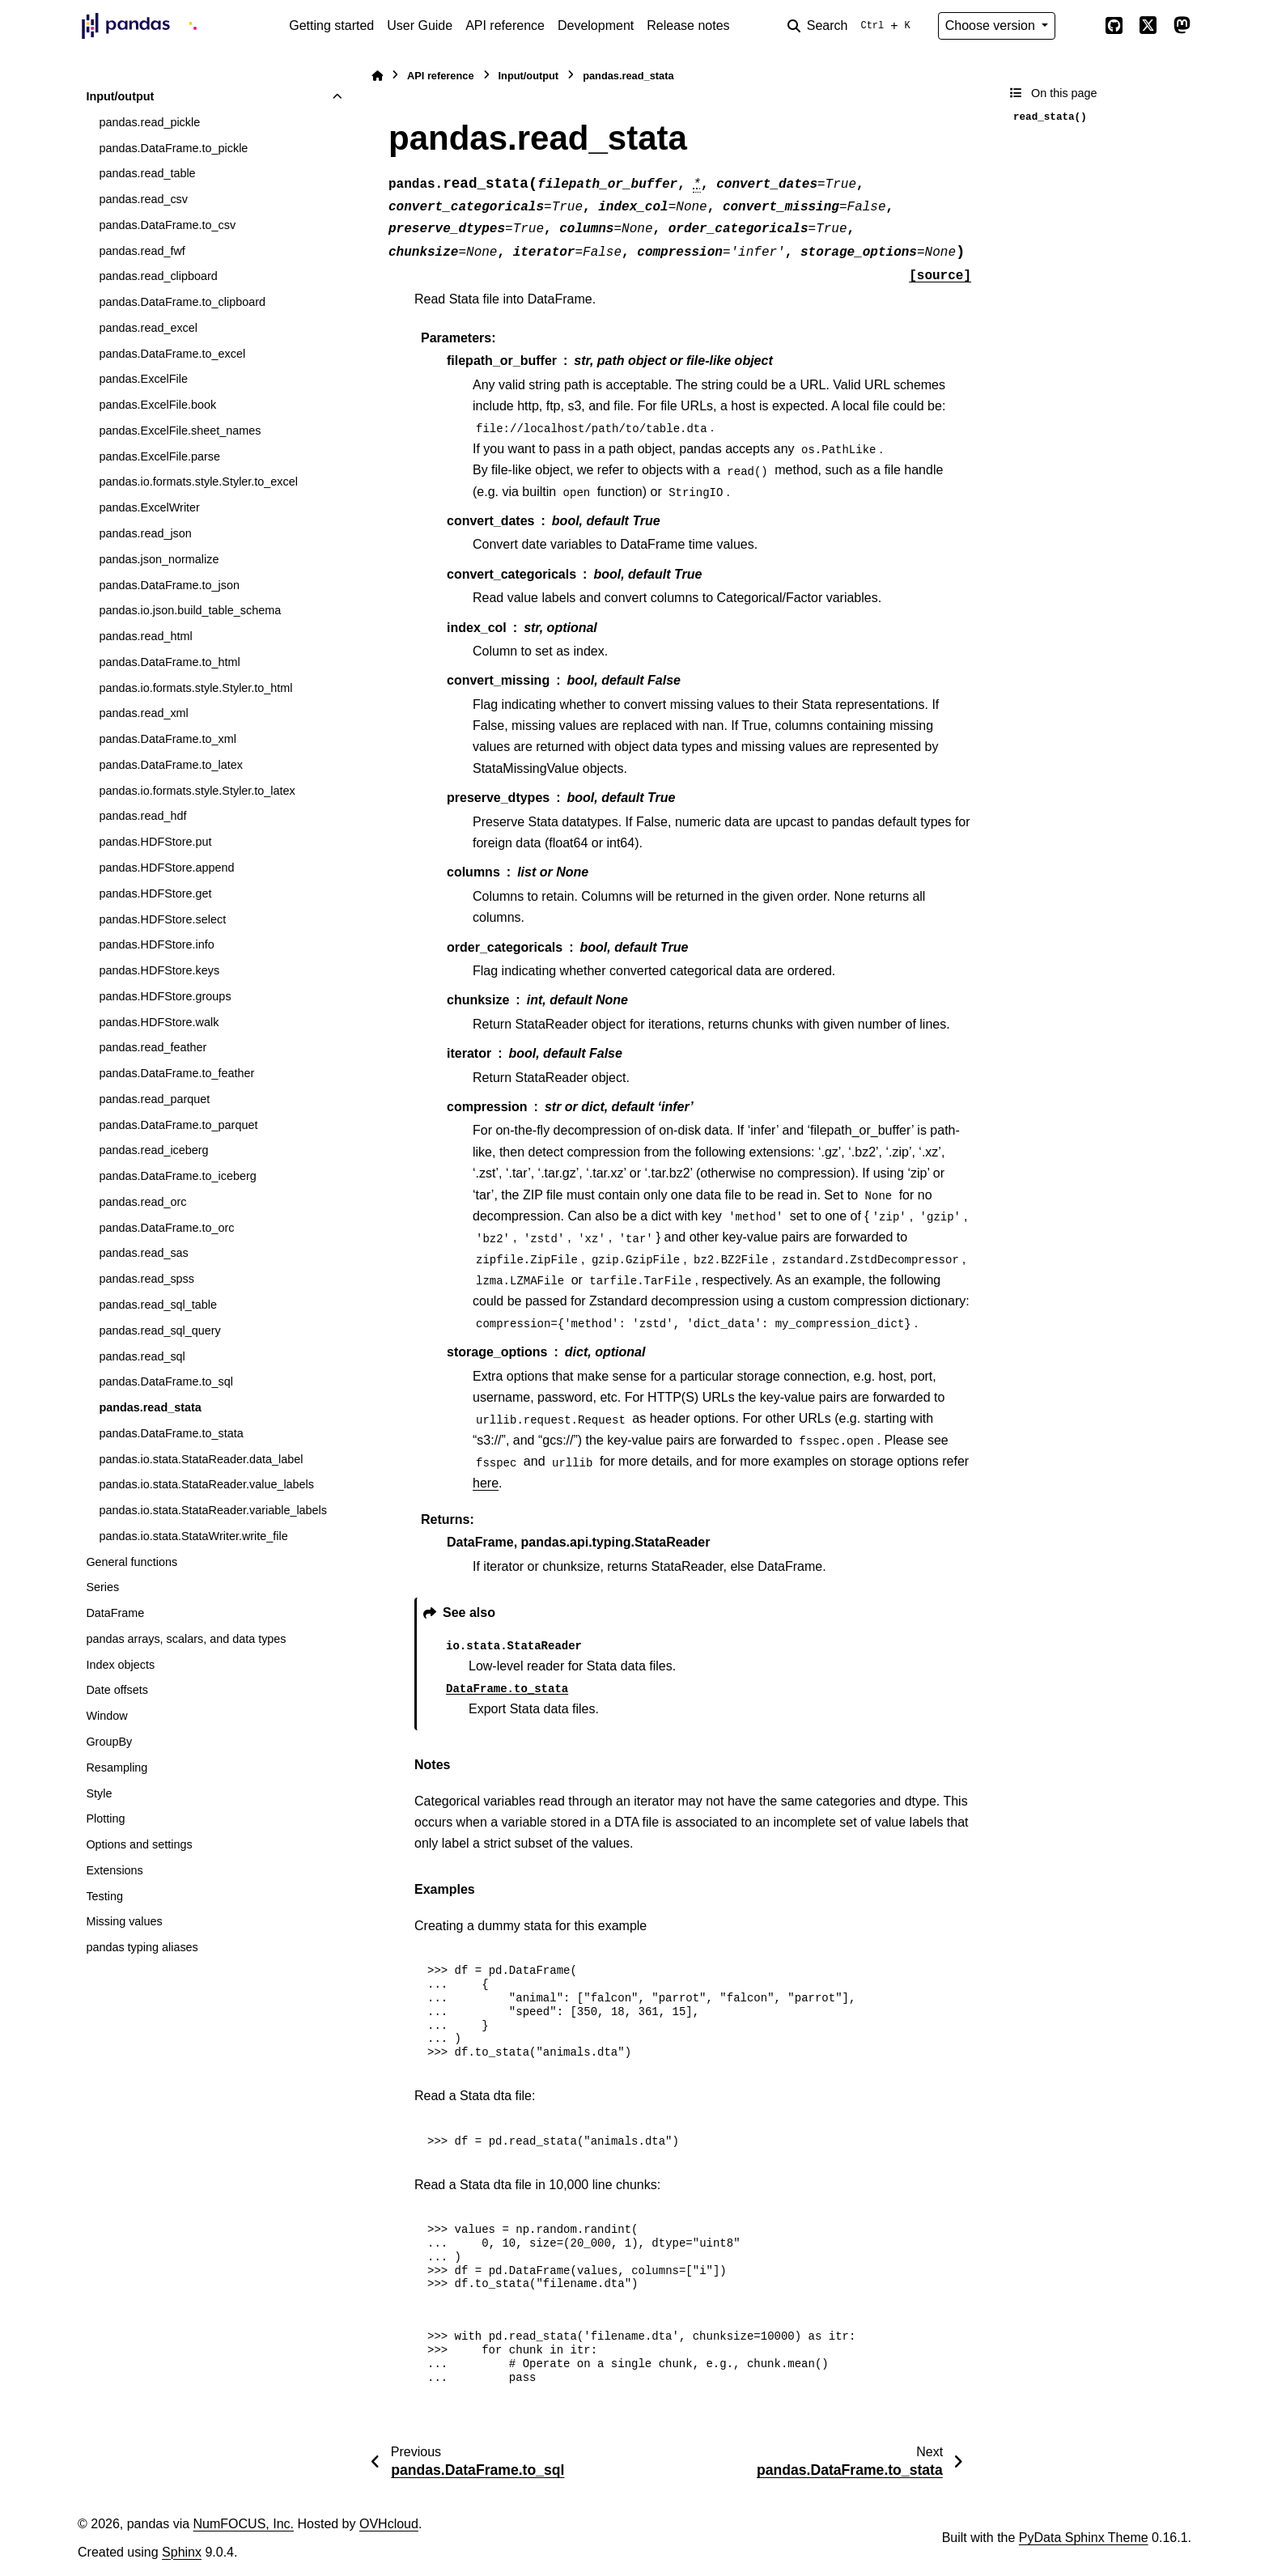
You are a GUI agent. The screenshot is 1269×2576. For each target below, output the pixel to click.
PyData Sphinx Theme (1083, 2537)
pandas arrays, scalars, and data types (186, 1638)
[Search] (852, 26)
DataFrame (115, 1612)
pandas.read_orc (142, 1201)
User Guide (419, 25)
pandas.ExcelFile (143, 378)
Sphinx (182, 2552)
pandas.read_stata (150, 1407)
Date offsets (117, 1689)
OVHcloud (388, 2524)
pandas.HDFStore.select (162, 919)
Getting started (331, 25)
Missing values (124, 1921)
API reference (505, 25)
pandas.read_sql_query (159, 1330)
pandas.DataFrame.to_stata (171, 1433)
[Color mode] (1079, 26)
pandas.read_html (145, 636)
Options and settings (139, 1844)
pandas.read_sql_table (158, 1304)
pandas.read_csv (143, 199)
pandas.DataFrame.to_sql (166, 1381)
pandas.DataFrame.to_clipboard (182, 301)
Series (102, 1587)
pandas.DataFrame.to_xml (167, 738)
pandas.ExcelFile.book (157, 404)
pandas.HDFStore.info (156, 944)
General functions (131, 1561)
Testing (104, 1896)
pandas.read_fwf (142, 250)
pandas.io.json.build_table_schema (190, 610)
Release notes (688, 25)
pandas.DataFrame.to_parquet (178, 1124)
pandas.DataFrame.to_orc (166, 1227)
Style (99, 1793)
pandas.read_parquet (154, 1099)
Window (106, 1715)
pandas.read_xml (143, 713)
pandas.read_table (147, 173)
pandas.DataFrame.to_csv (167, 225)
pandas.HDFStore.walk (159, 1022)
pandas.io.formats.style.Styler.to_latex (197, 790)
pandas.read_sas (143, 1252)
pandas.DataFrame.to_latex (171, 764)
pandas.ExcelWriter (149, 507)
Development (596, 25)
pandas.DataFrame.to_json (169, 585)
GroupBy (109, 1741)
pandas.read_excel (148, 327)
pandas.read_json (145, 533)
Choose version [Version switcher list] (992, 25)
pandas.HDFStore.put (155, 841)
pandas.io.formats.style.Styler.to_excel (198, 481)
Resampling (116, 1767)
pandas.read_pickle (149, 122)
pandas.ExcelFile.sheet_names (180, 430)
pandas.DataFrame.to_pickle (173, 148)
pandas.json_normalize (159, 559)
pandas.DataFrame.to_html (169, 662)
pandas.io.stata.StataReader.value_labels (206, 1484)
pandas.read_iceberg (153, 1150)
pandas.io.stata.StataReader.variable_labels (213, 1510)
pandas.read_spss (146, 1278)
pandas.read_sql (142, 1356)
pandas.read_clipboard (158, 275)
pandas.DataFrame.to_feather (176, 1073)
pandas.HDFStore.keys (159, 970)
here (486, 1483)
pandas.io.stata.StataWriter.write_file (193, 1536)
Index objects (120, 1664)
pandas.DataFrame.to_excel (172, 353)
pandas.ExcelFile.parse (159, 456)
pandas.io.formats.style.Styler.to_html (195, 687)
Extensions (114, 1870)
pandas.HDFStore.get (155, 893)
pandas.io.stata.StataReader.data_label (201, 1459)
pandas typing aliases (141, 1947)
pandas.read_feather (152, 1047)
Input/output (120, 96)
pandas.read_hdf (142, 815)
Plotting (105, 1818)
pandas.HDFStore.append (166, 867)
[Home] (377, 75)
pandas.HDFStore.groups (165, 996)
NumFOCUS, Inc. (243, 2524)
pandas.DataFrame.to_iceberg (177, 1175)
